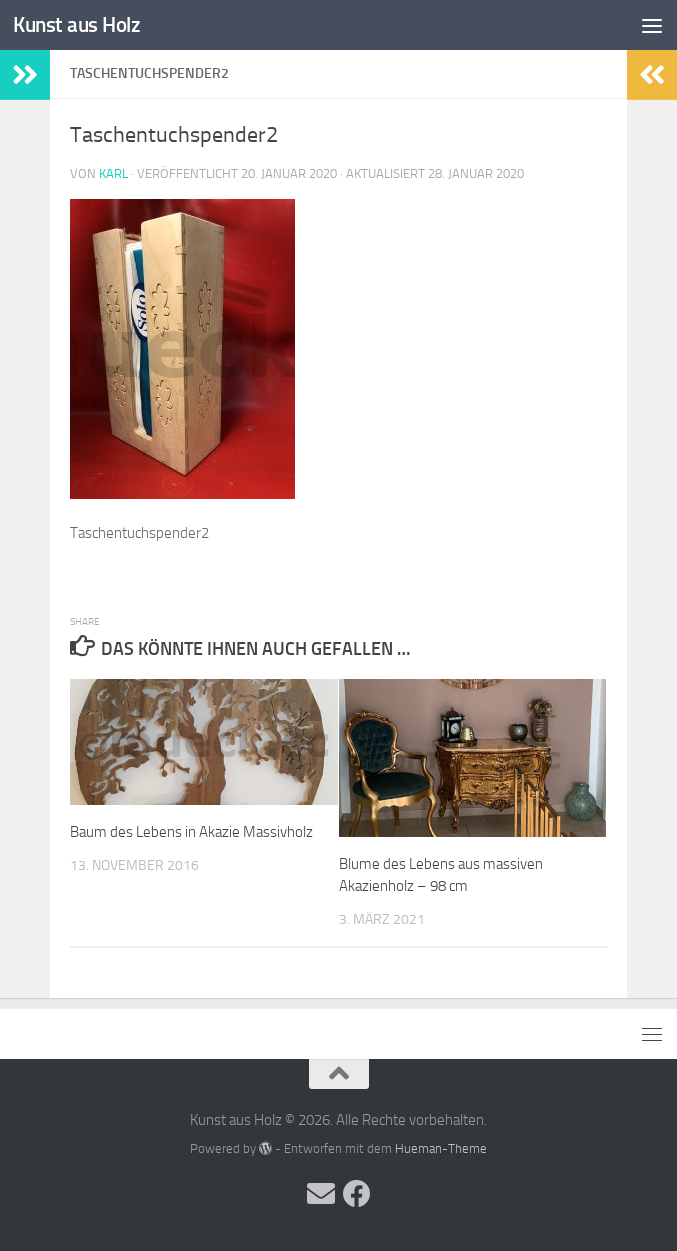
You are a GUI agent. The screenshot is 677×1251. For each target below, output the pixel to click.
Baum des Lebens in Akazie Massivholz (191, 832)
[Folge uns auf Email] (321, 1194)
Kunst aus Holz (76, 24)
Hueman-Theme (441, 1148)
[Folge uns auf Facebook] (357, 1194)
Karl (113, 173)
